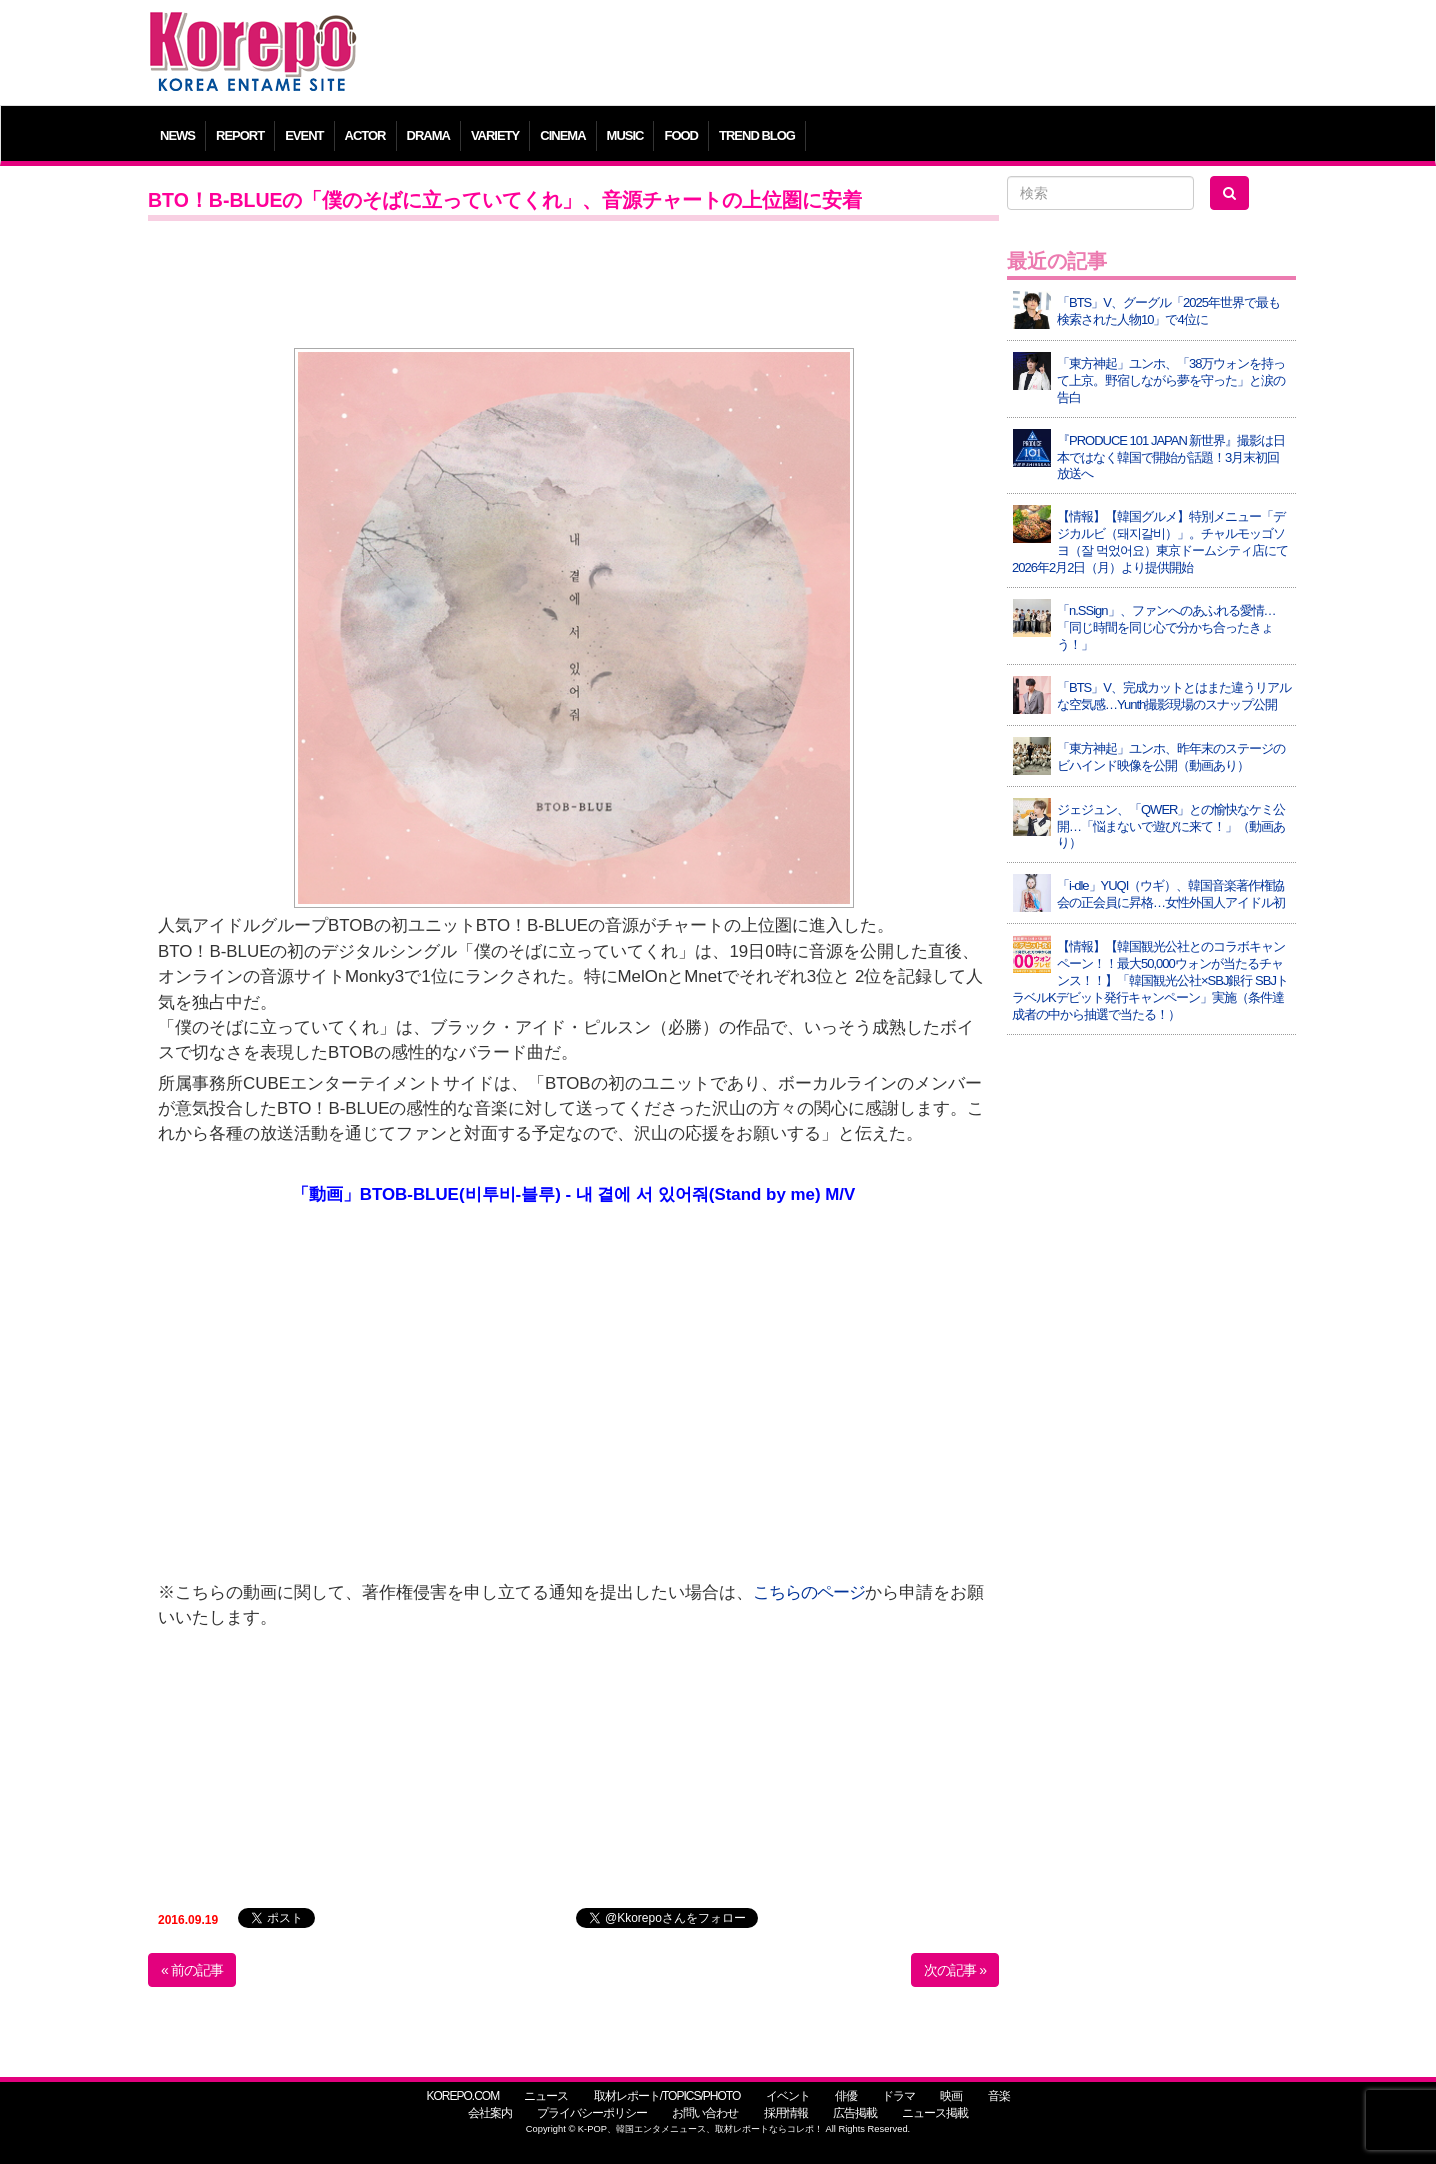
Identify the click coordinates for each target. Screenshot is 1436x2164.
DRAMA (428, 135)
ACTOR (365, 135)
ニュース (546, 2096)
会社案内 (490, 2113)
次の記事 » (955, 1970)
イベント (788, 2096)
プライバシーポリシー (592, 2113)
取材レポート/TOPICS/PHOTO (667, 2096)
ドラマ (898, 2096)
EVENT (304, 135)
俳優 (846, 2096)
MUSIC (625, 135)
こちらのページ (809, 1592)
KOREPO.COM (462, 2096)
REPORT (240, 135)
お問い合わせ (705, 2113)
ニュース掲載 (935, 2113)
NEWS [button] (177, 135)
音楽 (999, 2096)
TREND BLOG (757, 135)
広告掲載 (855, 2113)
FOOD (681, 135)
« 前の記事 (192, 1970)
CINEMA (562, 135)
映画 (951, 2096)
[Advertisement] (862, 55)
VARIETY (495, 135)
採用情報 (786, 2113)
